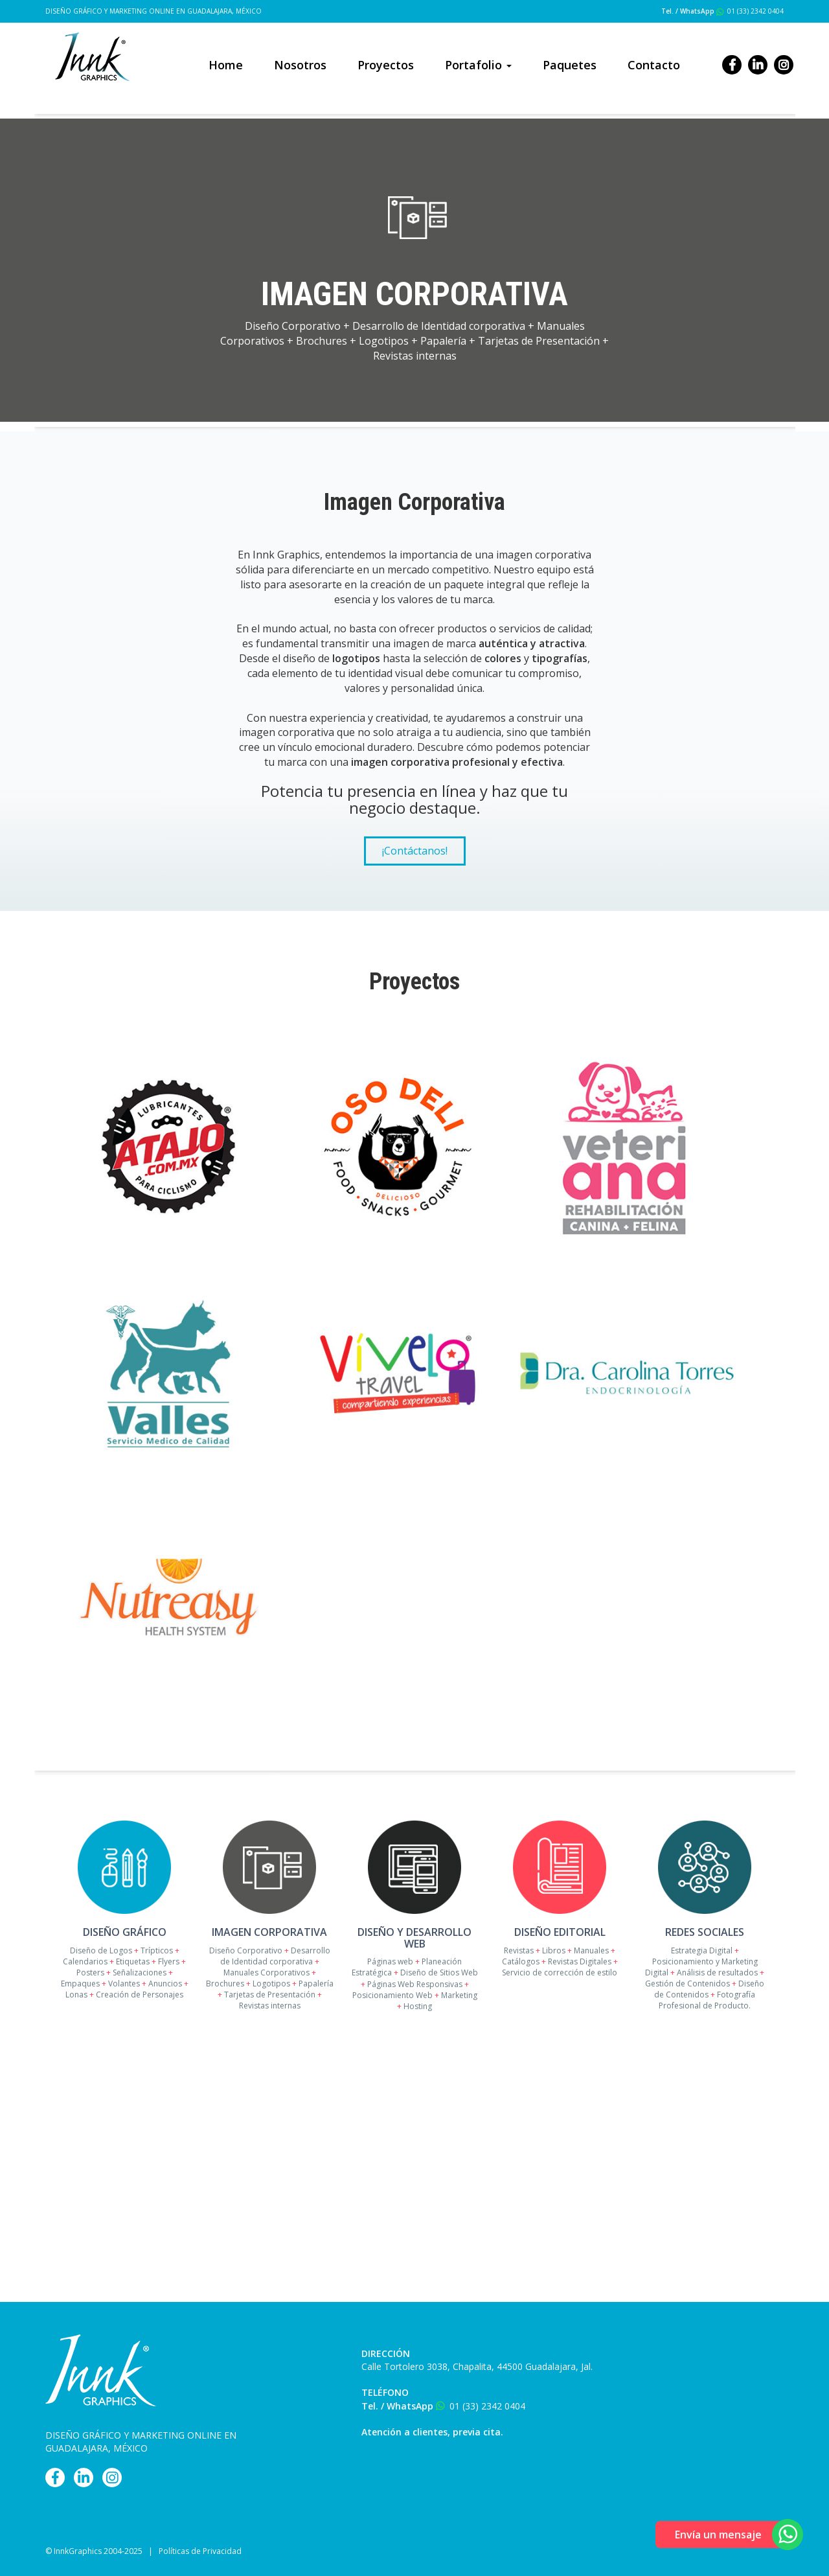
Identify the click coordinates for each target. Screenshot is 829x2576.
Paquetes (569, 65)
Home (226, 65)
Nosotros (300, 65)
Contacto (654, 65)
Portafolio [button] (478, 65)
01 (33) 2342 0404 (755, 11)
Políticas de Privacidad (200, 2551)
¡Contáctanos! (415, 851)
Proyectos (386, 65)
